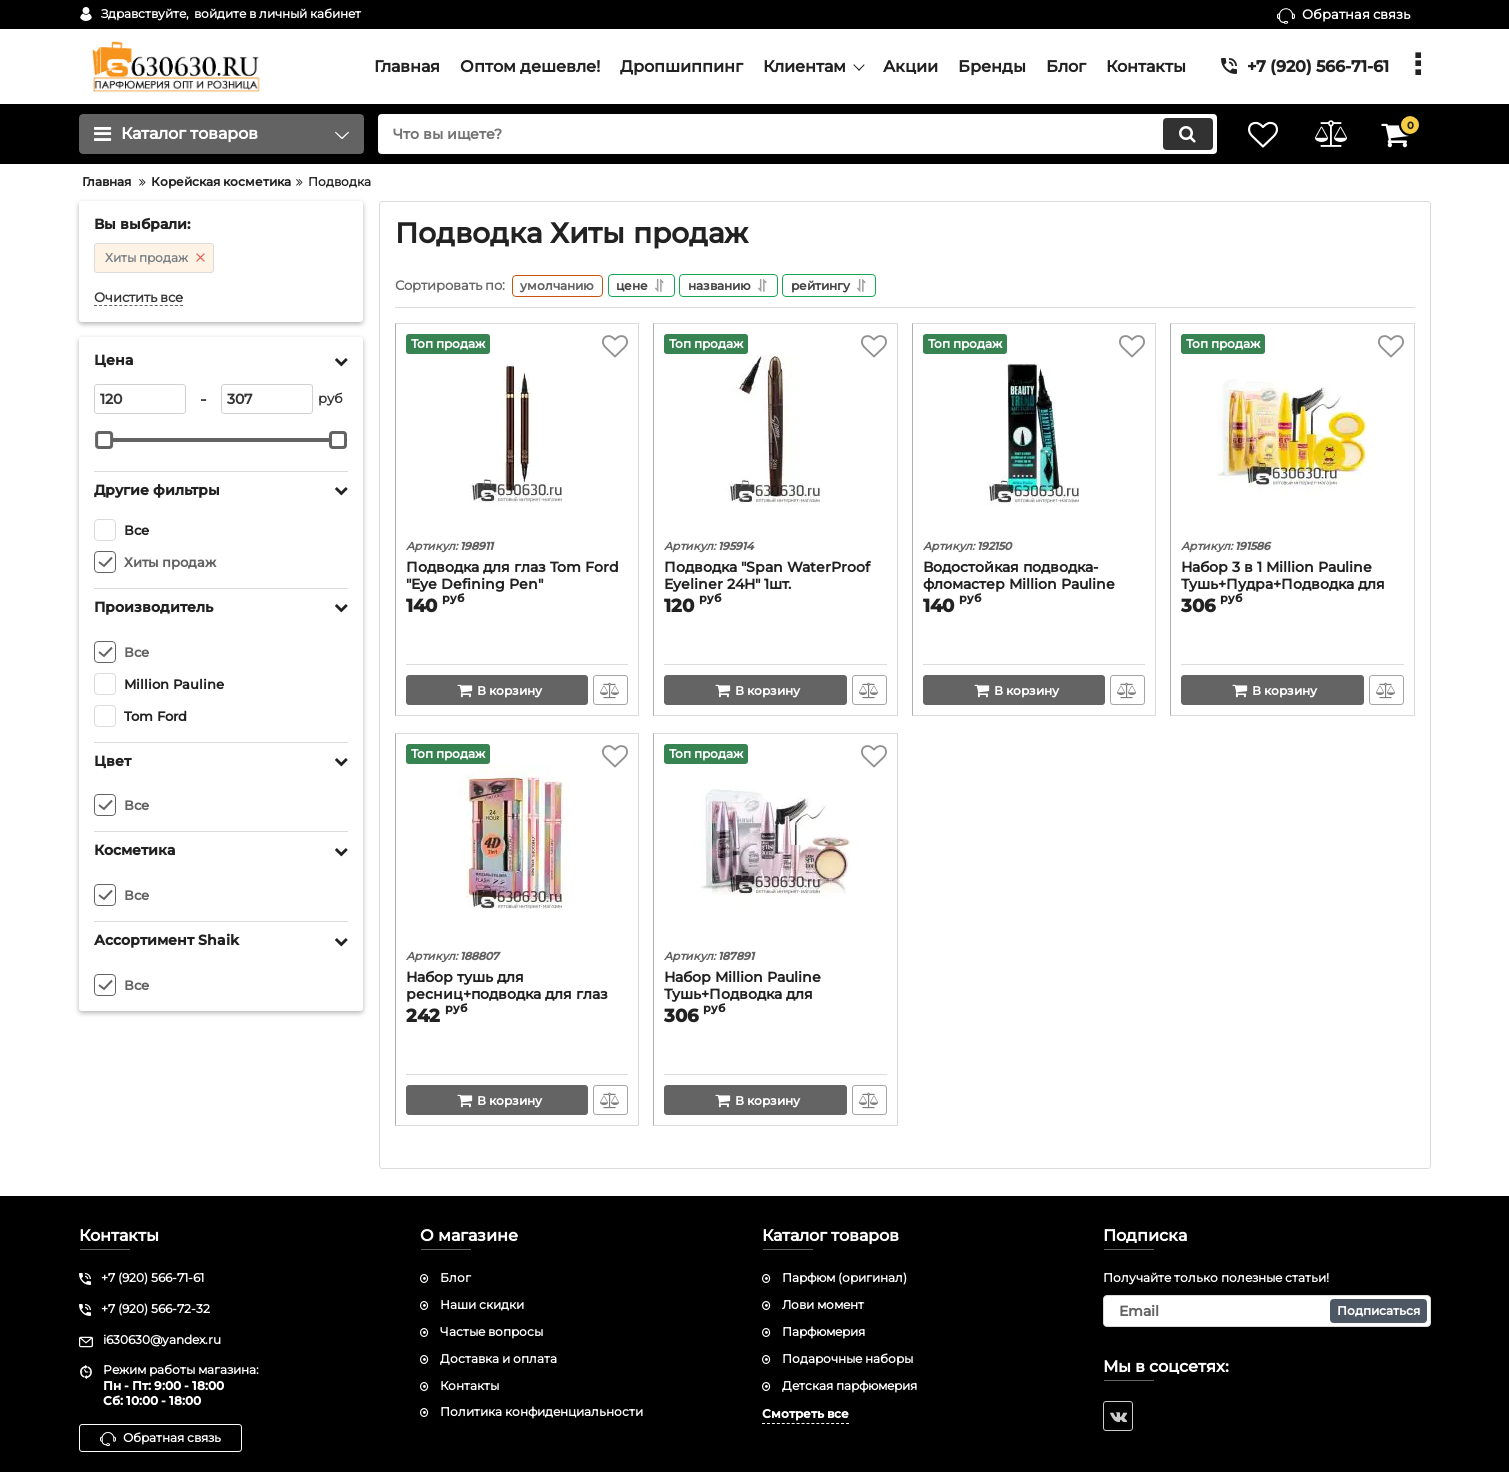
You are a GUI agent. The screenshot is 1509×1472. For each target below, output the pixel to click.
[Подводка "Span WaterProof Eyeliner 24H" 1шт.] (775, 436)
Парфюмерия (823, 1331)
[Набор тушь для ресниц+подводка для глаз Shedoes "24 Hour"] (517, 846)
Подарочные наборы (847, 1358)
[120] (140, 399)
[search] (792, 134)
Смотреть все (805, 1414)
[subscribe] (1267, 1311)
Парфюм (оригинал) (844, 1278)
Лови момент (823, 1304)
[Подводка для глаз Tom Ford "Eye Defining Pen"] (517, 436)
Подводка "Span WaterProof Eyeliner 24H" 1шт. (767, 579)
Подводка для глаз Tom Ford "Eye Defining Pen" (512, 579)
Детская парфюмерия (849, 1385)
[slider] (105, 440)
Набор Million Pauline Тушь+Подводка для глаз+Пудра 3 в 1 (742, 997)
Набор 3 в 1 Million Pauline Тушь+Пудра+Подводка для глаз (1283, 587)
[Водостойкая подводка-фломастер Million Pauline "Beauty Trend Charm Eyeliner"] (1034, 436)
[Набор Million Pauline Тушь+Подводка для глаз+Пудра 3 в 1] (775, 846)
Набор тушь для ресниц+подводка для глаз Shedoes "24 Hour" (507, 997)
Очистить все (138, 297)
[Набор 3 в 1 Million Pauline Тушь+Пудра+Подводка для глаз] (1292, 436)
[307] (267, 399)
